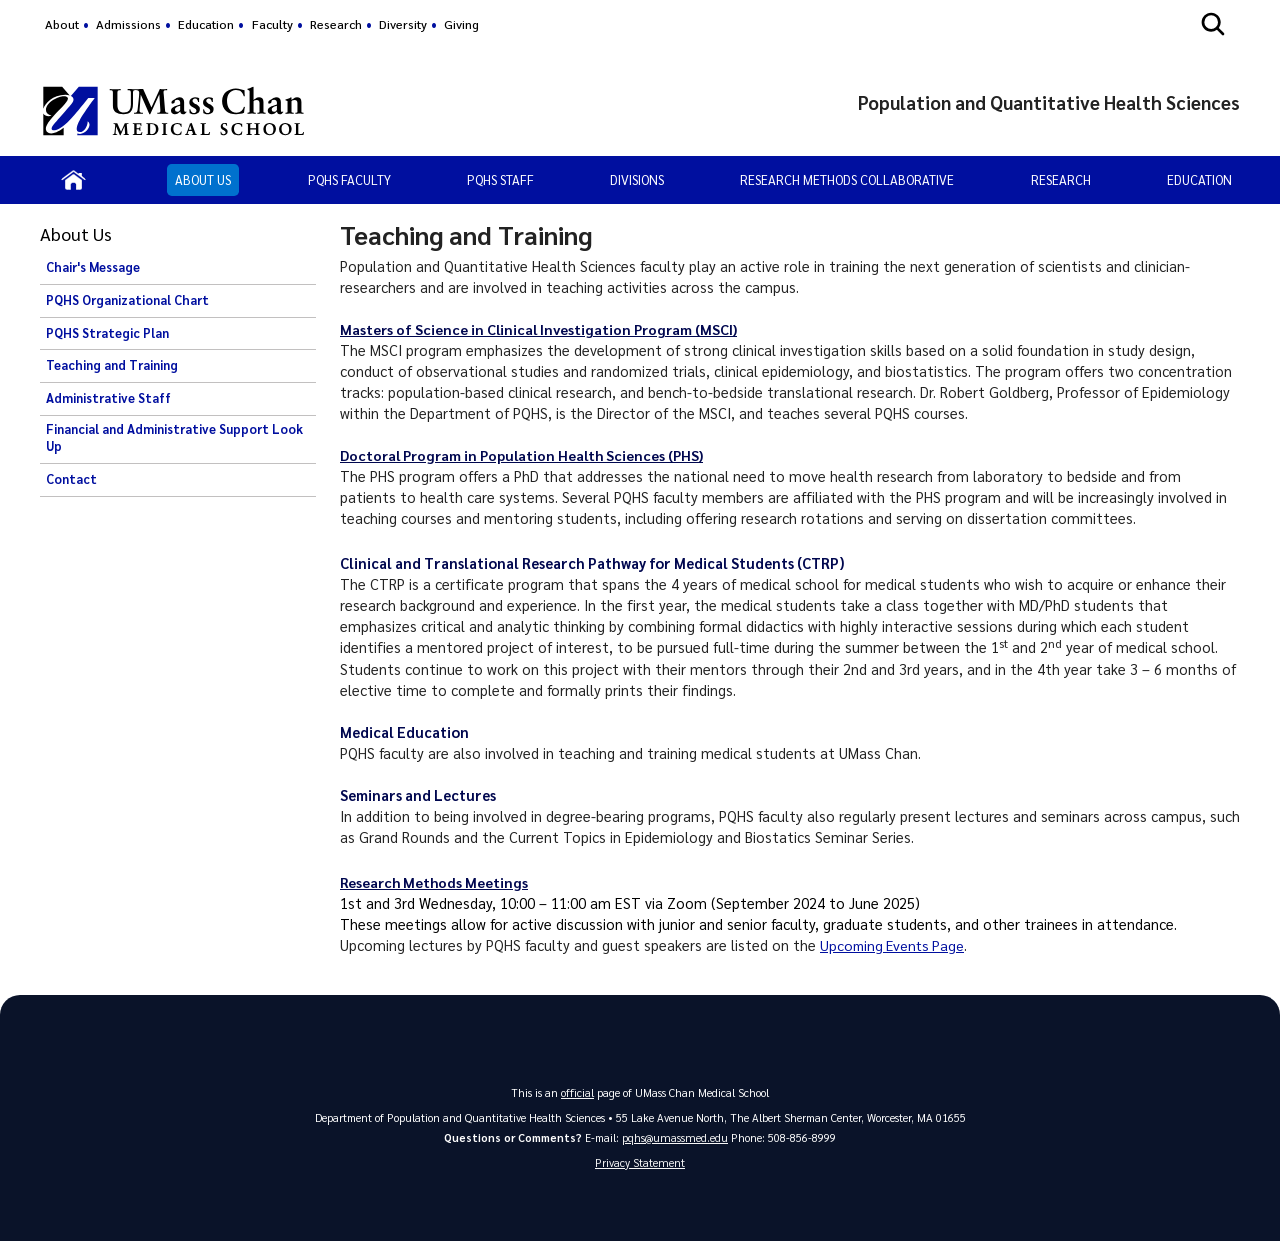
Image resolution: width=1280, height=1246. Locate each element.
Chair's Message (93, 267)
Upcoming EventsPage (894, 945)
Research (336, 24)
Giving (461, 24)
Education (206, 24)
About (62, 24)
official (578, 1092)
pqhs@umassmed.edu (675, 1137)
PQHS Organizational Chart (127, 300)
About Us (203, 179)
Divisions (637, 179)
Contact (71, 479)
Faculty (272, 24)
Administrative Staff (108, 398)
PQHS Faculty (349, 179)
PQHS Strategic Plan (107, 333)
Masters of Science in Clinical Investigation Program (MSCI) (542, 329)
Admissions (128, 24)
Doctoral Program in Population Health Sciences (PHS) (527, 455)
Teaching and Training (112, 365)
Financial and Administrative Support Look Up (174, 438)
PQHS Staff (500, 179)
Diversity (403, 24)
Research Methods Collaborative (847, 179)
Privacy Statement (640, 1163)
